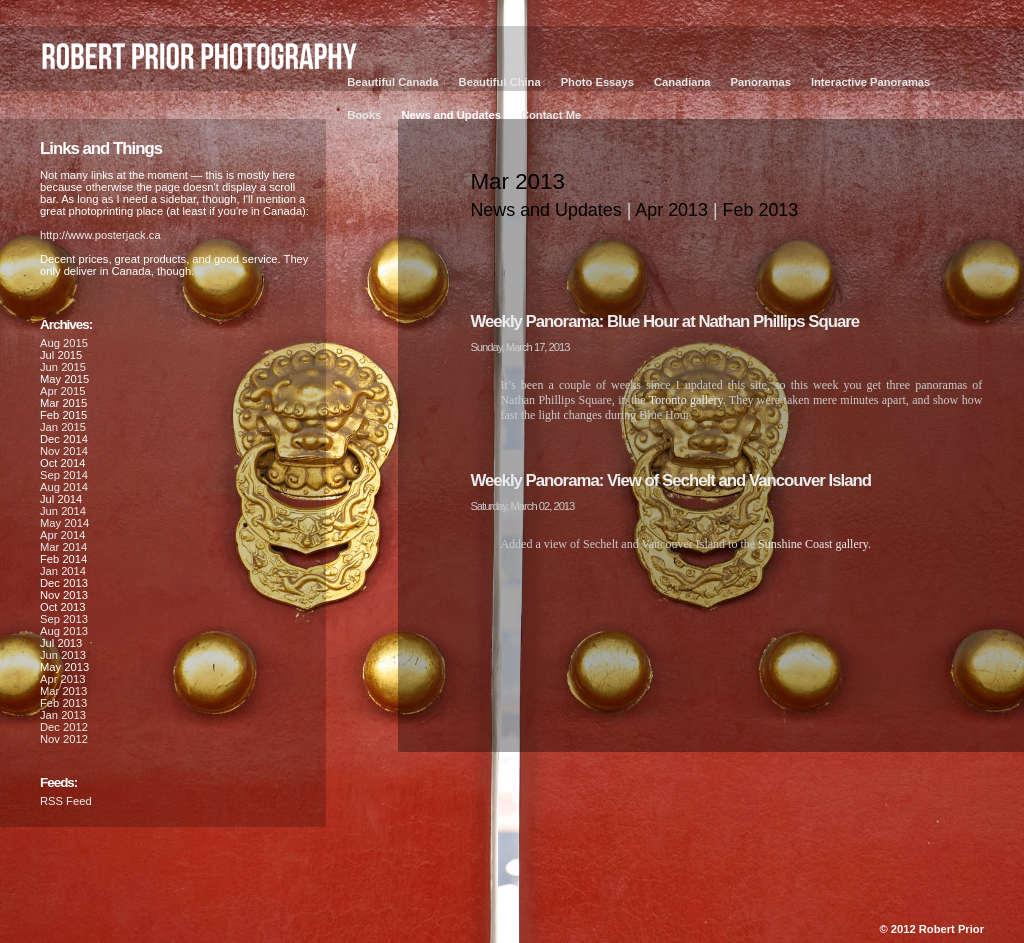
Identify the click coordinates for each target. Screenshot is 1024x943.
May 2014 (64, 523)
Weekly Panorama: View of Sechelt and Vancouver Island (670, 480)
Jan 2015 (63, 427)
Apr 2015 (62, 391)
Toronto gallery (686, 400)
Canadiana (682, 82)
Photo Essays (597, 82)
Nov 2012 (64, 739)
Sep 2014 (64, 475)
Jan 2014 (63, 571)
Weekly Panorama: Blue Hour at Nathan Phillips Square (664, 321)
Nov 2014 (64, 451)
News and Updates (450, 115)
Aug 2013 (64, 631)
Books (364, 115)
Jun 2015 (63, 367)
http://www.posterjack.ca (100, 235)
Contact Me (551, 115)
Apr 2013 (671, 210)
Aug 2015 (64, 343)
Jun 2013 (63, 655)
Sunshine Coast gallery (813, 544)
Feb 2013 (761, 210)
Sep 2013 (64, 619)
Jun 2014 (63, 511)
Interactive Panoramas (870, 82)
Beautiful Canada (392, 82)
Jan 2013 (63, 715)
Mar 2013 (63, 691)
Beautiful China (500, 82)
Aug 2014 (64, 487)
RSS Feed (66, 801)
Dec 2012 (64, 727)
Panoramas (761, 82)
